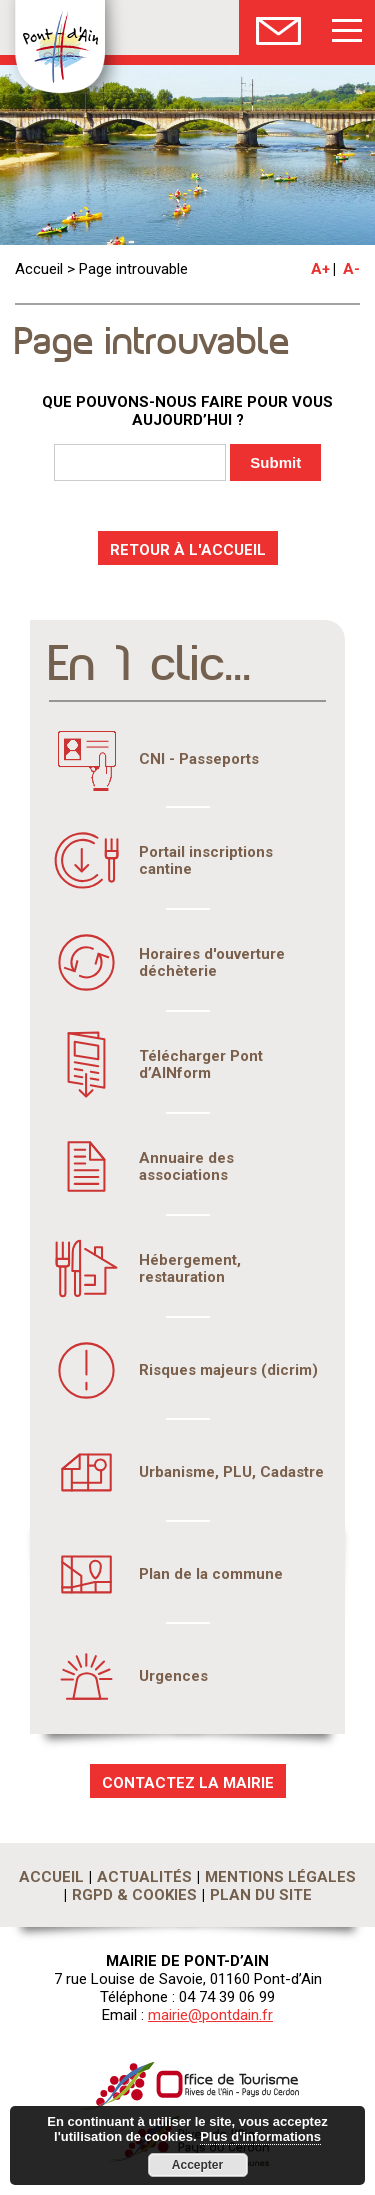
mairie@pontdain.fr (210, 2015)
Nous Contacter (278, 27)
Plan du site (261, 1895)
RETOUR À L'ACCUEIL (188, 550)
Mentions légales (280, 1877)
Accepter (197, 2165)
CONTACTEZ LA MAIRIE (188, 1783)
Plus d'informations (260, 2136)
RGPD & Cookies (134, 1895)
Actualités (144, 1877)
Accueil (39, 269)
